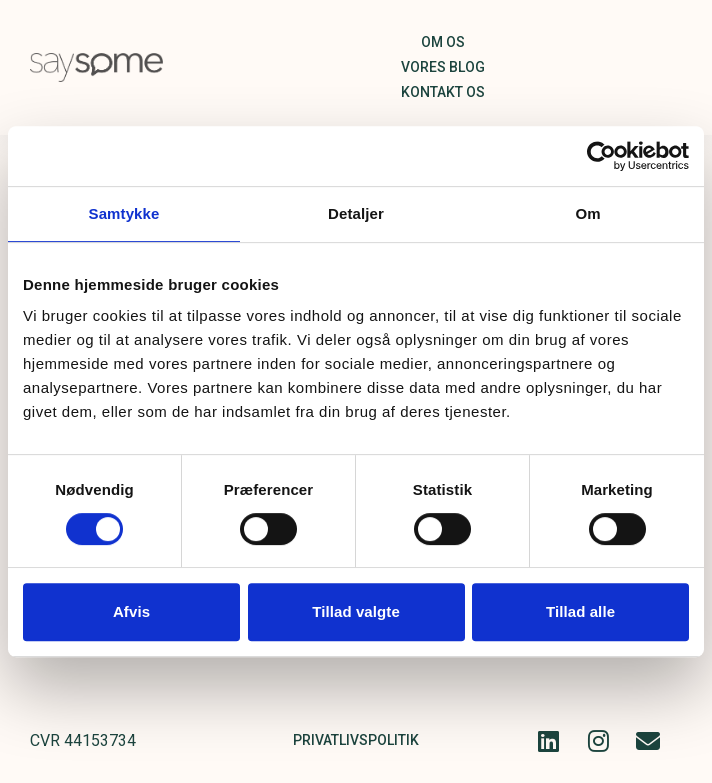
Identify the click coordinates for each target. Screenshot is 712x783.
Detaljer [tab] (356, 213)
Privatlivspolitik (356, 740)
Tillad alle (580, 611)
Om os (443, 42)
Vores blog (443, 67)
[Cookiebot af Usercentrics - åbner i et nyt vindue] (601, 156)
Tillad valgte (356, 611)
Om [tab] (587, 213)
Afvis (131, 611)
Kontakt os (443, 92)
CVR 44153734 (83, 740)
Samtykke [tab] (124, 213)
